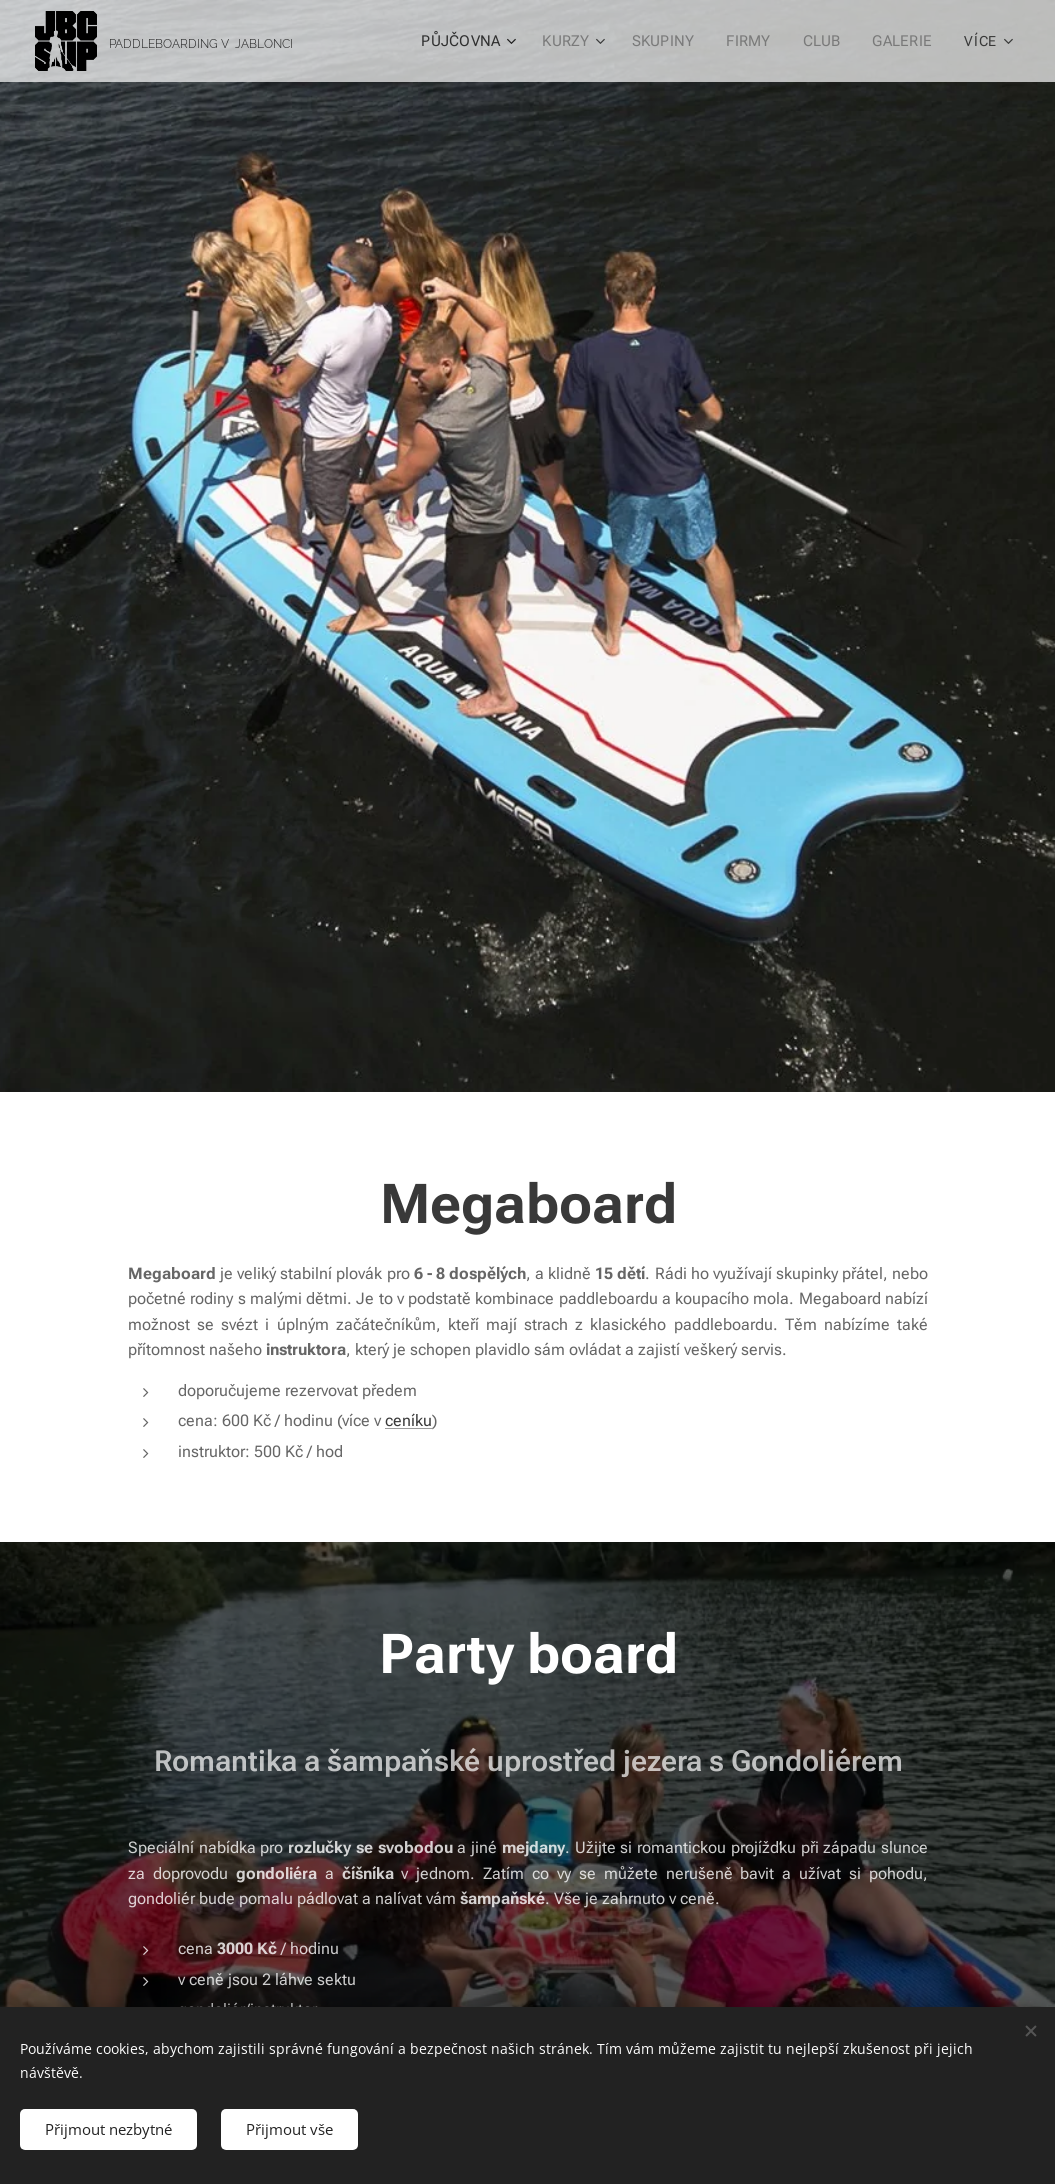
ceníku (408, 1420)
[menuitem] (473, 41)
